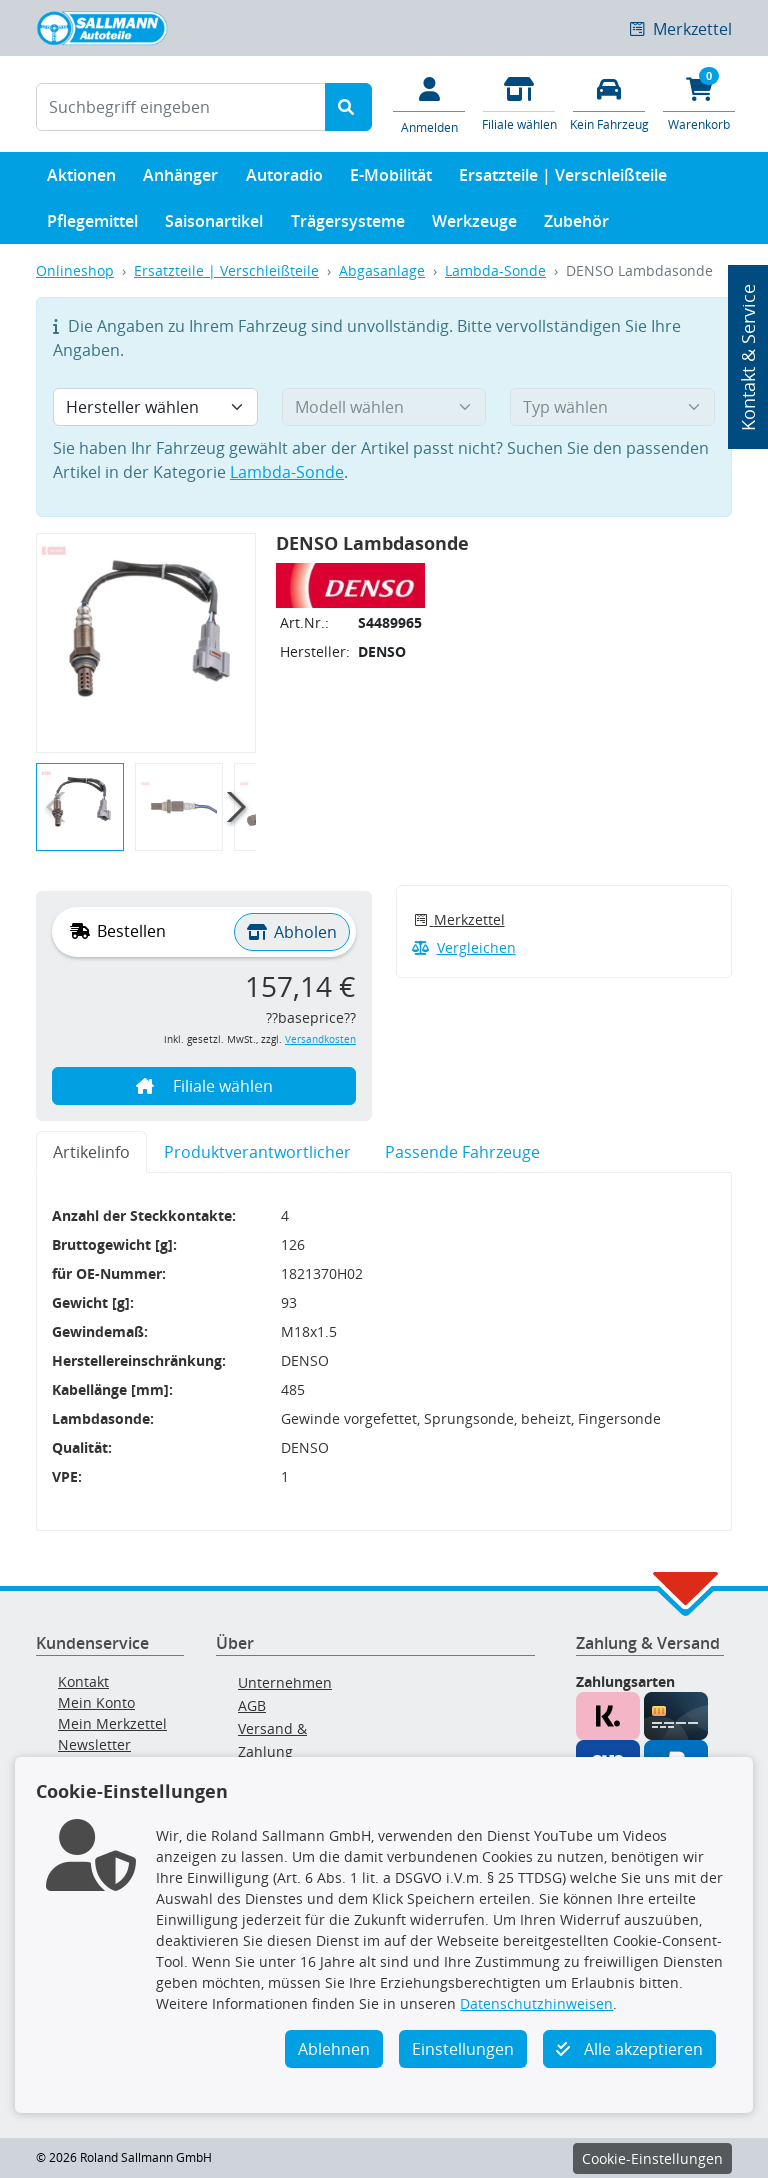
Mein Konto (96, 1702)
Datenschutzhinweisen (536, 2003)
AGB (252, 1705)
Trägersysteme (348, 225)
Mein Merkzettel (112, 1723)
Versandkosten (320, 1039)
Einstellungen (463, 2049)
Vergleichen (464, 947)
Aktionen (81, 179)
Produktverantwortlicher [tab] (257, 1152)
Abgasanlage (382, 270)
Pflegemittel (92, 225)
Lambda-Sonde (495, 270)
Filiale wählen (204, 1086)
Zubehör (576, 225)
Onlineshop (75, 270)
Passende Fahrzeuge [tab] (462, 1152)
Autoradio (284, 179)
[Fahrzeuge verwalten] (609, 102)
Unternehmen (285, 1682)
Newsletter (94, 1744)
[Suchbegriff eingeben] (181, 107)
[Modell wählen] (384, 407)
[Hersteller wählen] (155, 407)
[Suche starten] (348, 107)
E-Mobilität (391, 179)
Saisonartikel (214, 225)
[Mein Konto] (429, 104)
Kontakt (83, 1681)
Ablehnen (334, 2049)
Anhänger (180, 179)
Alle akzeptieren (629, 2049)
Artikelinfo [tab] (91, 1152)
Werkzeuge (474, 225)
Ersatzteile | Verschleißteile (563, 179)
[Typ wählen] (612, 407)
